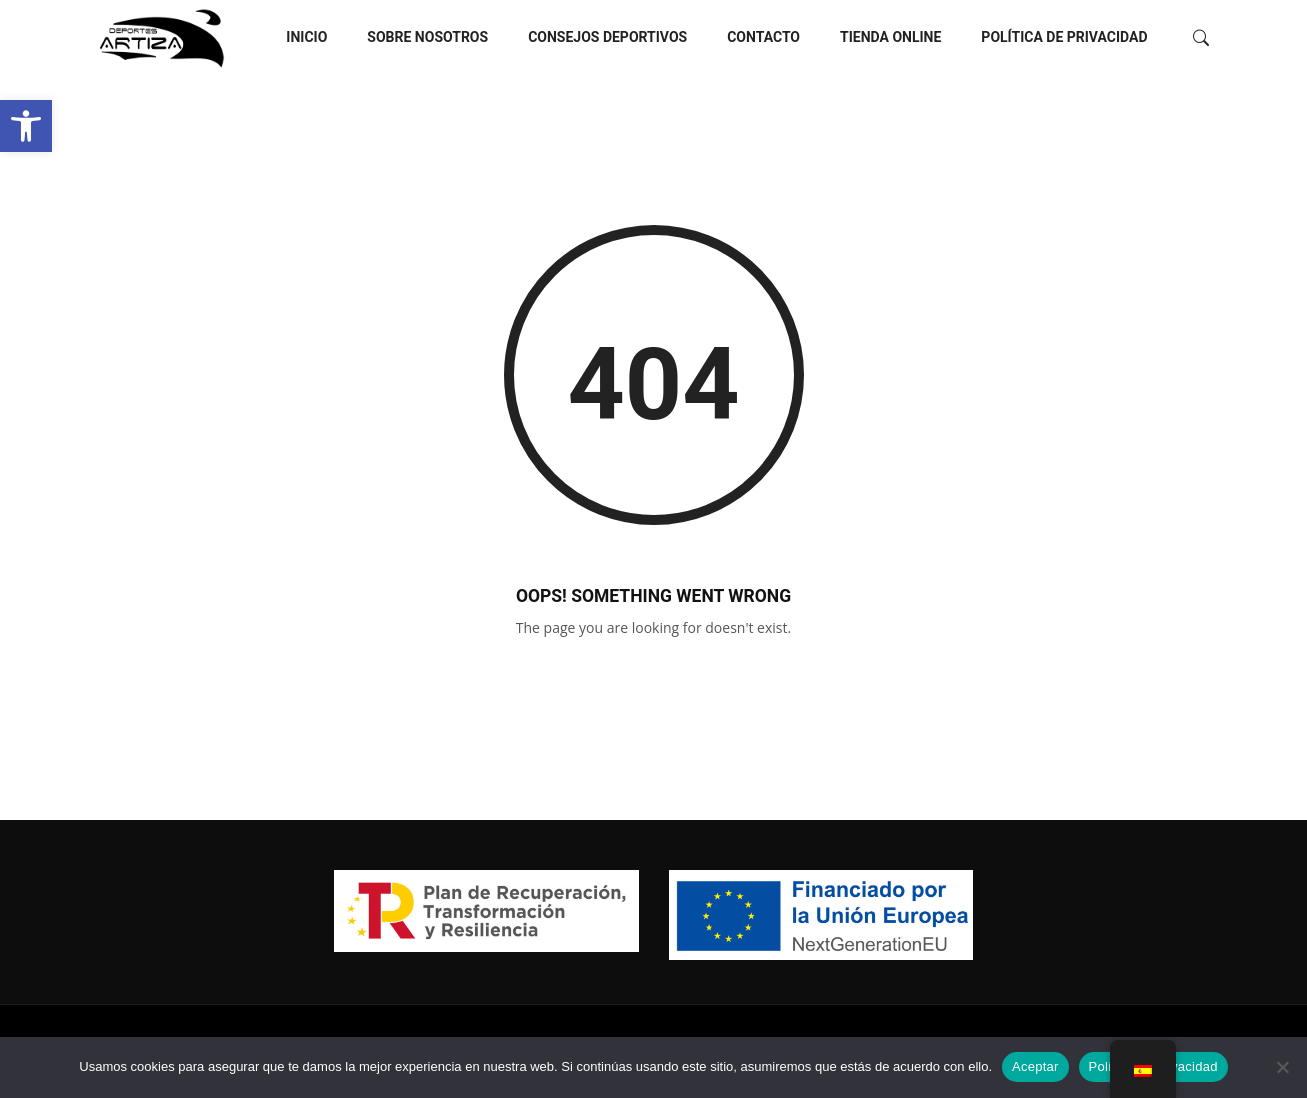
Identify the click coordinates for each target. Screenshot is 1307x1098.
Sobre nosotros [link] (427, 37)
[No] (1282, 1067)
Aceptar (1035, 1066)
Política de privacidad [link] (1064, 37)
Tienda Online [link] (890, 37)
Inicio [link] (306, 37)
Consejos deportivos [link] (607, 37)
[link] (26, 126)
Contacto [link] (763, 37)
